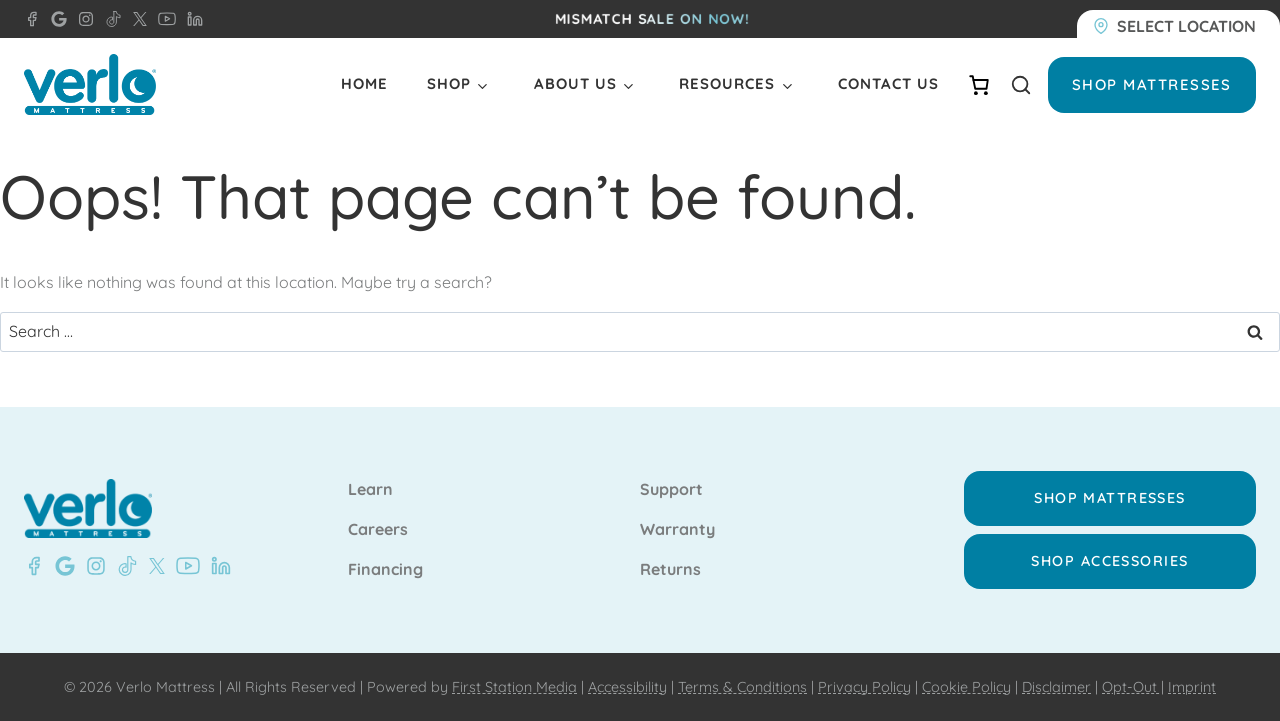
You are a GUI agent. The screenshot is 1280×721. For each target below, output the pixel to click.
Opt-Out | (1133, 687)
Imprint (1192, 687)
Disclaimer (1056, 687)
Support (671, 490)
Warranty (677, 530)
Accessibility (627, 687)
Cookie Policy (966, 687)
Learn (370, 490)
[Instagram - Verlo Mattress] (82, 19)
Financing (385, 570)
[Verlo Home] (90, 84)
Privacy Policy (864, 687)
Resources (727, 83)
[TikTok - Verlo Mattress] (110, 19)
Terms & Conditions (742, 687)
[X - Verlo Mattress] (136, 19)
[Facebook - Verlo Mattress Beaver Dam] (32, 19)
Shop (449, 83)
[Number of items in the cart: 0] (979, 85)
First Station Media (514, 687)
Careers (378, 530)
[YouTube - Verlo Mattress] (163, 19)
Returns (670, 570)
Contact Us (888, 83)
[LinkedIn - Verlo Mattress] (191, 19)
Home (364, 83)
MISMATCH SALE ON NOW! (652, 19)
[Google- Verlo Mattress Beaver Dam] (61, 566)
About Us (575, 83)
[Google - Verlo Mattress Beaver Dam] (55, 19)
